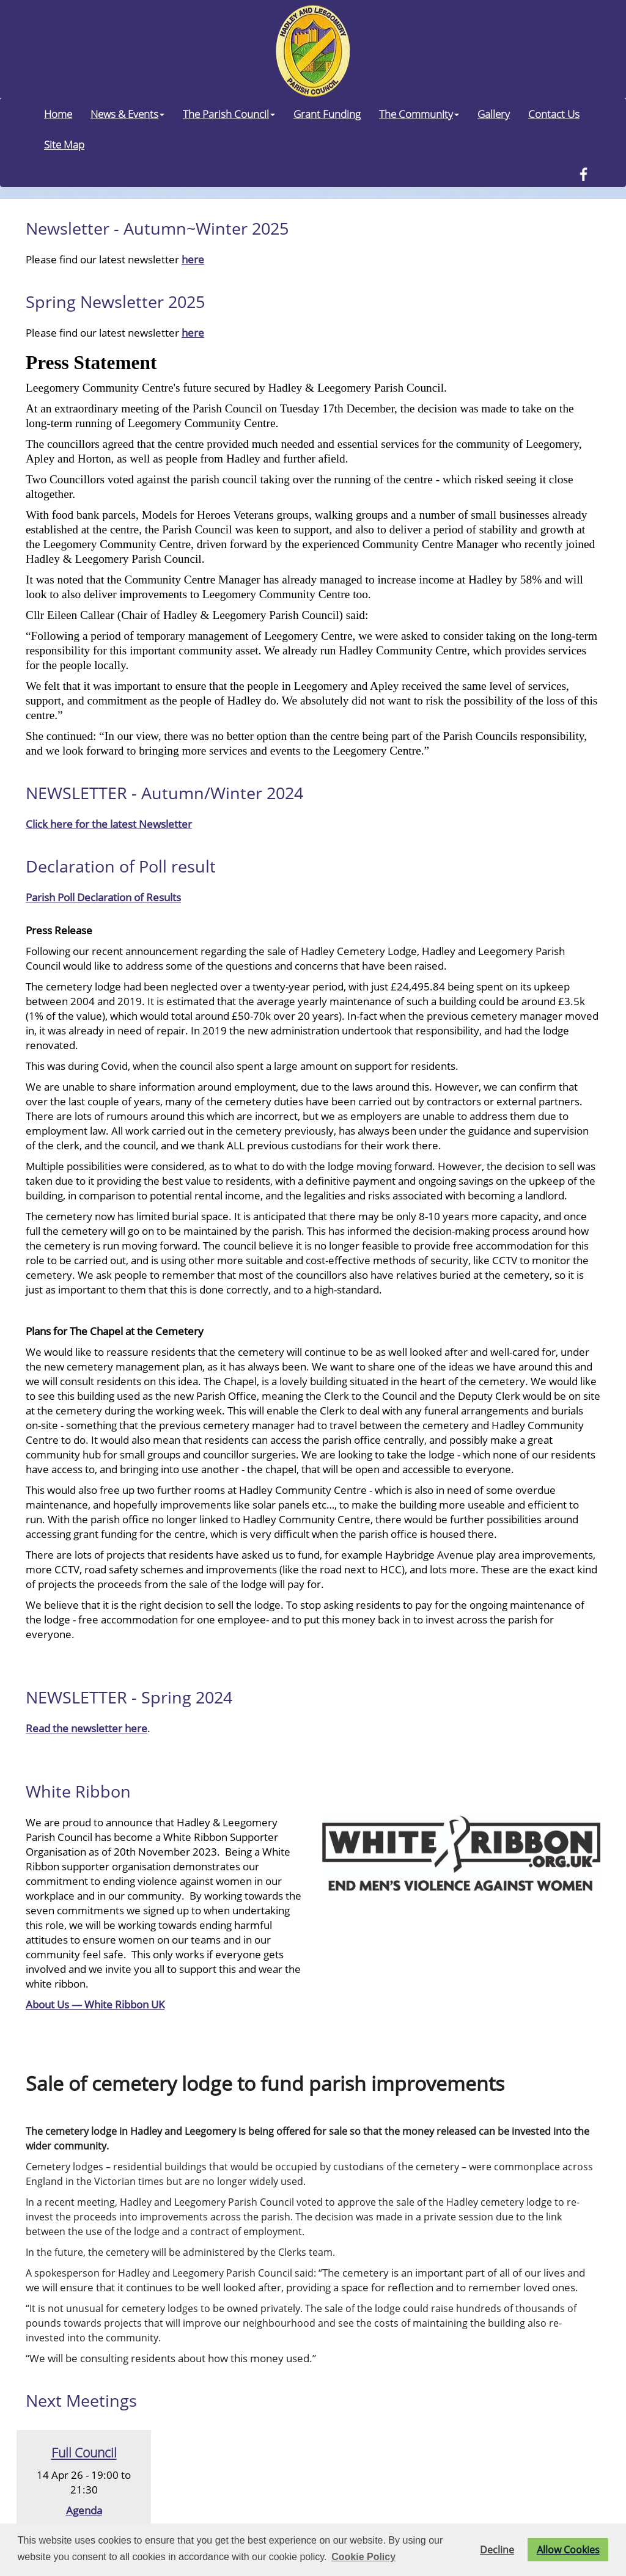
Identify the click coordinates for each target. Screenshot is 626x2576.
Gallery (493, 113)
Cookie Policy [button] (363, 2557)
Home (58, 113)
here (193, 259)
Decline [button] (497, 2549)
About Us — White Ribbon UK (95, 2004)
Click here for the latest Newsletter (109, 823)
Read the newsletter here (86, 1728)
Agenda (84, 2510)
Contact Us (554, 113)
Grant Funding (327, 113)
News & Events (127, 113)
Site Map (64, 144)
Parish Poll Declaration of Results (103, 897)
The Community (419, 113)
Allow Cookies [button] (568, 2549)
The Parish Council (229, 113)
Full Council (84, 2452)
